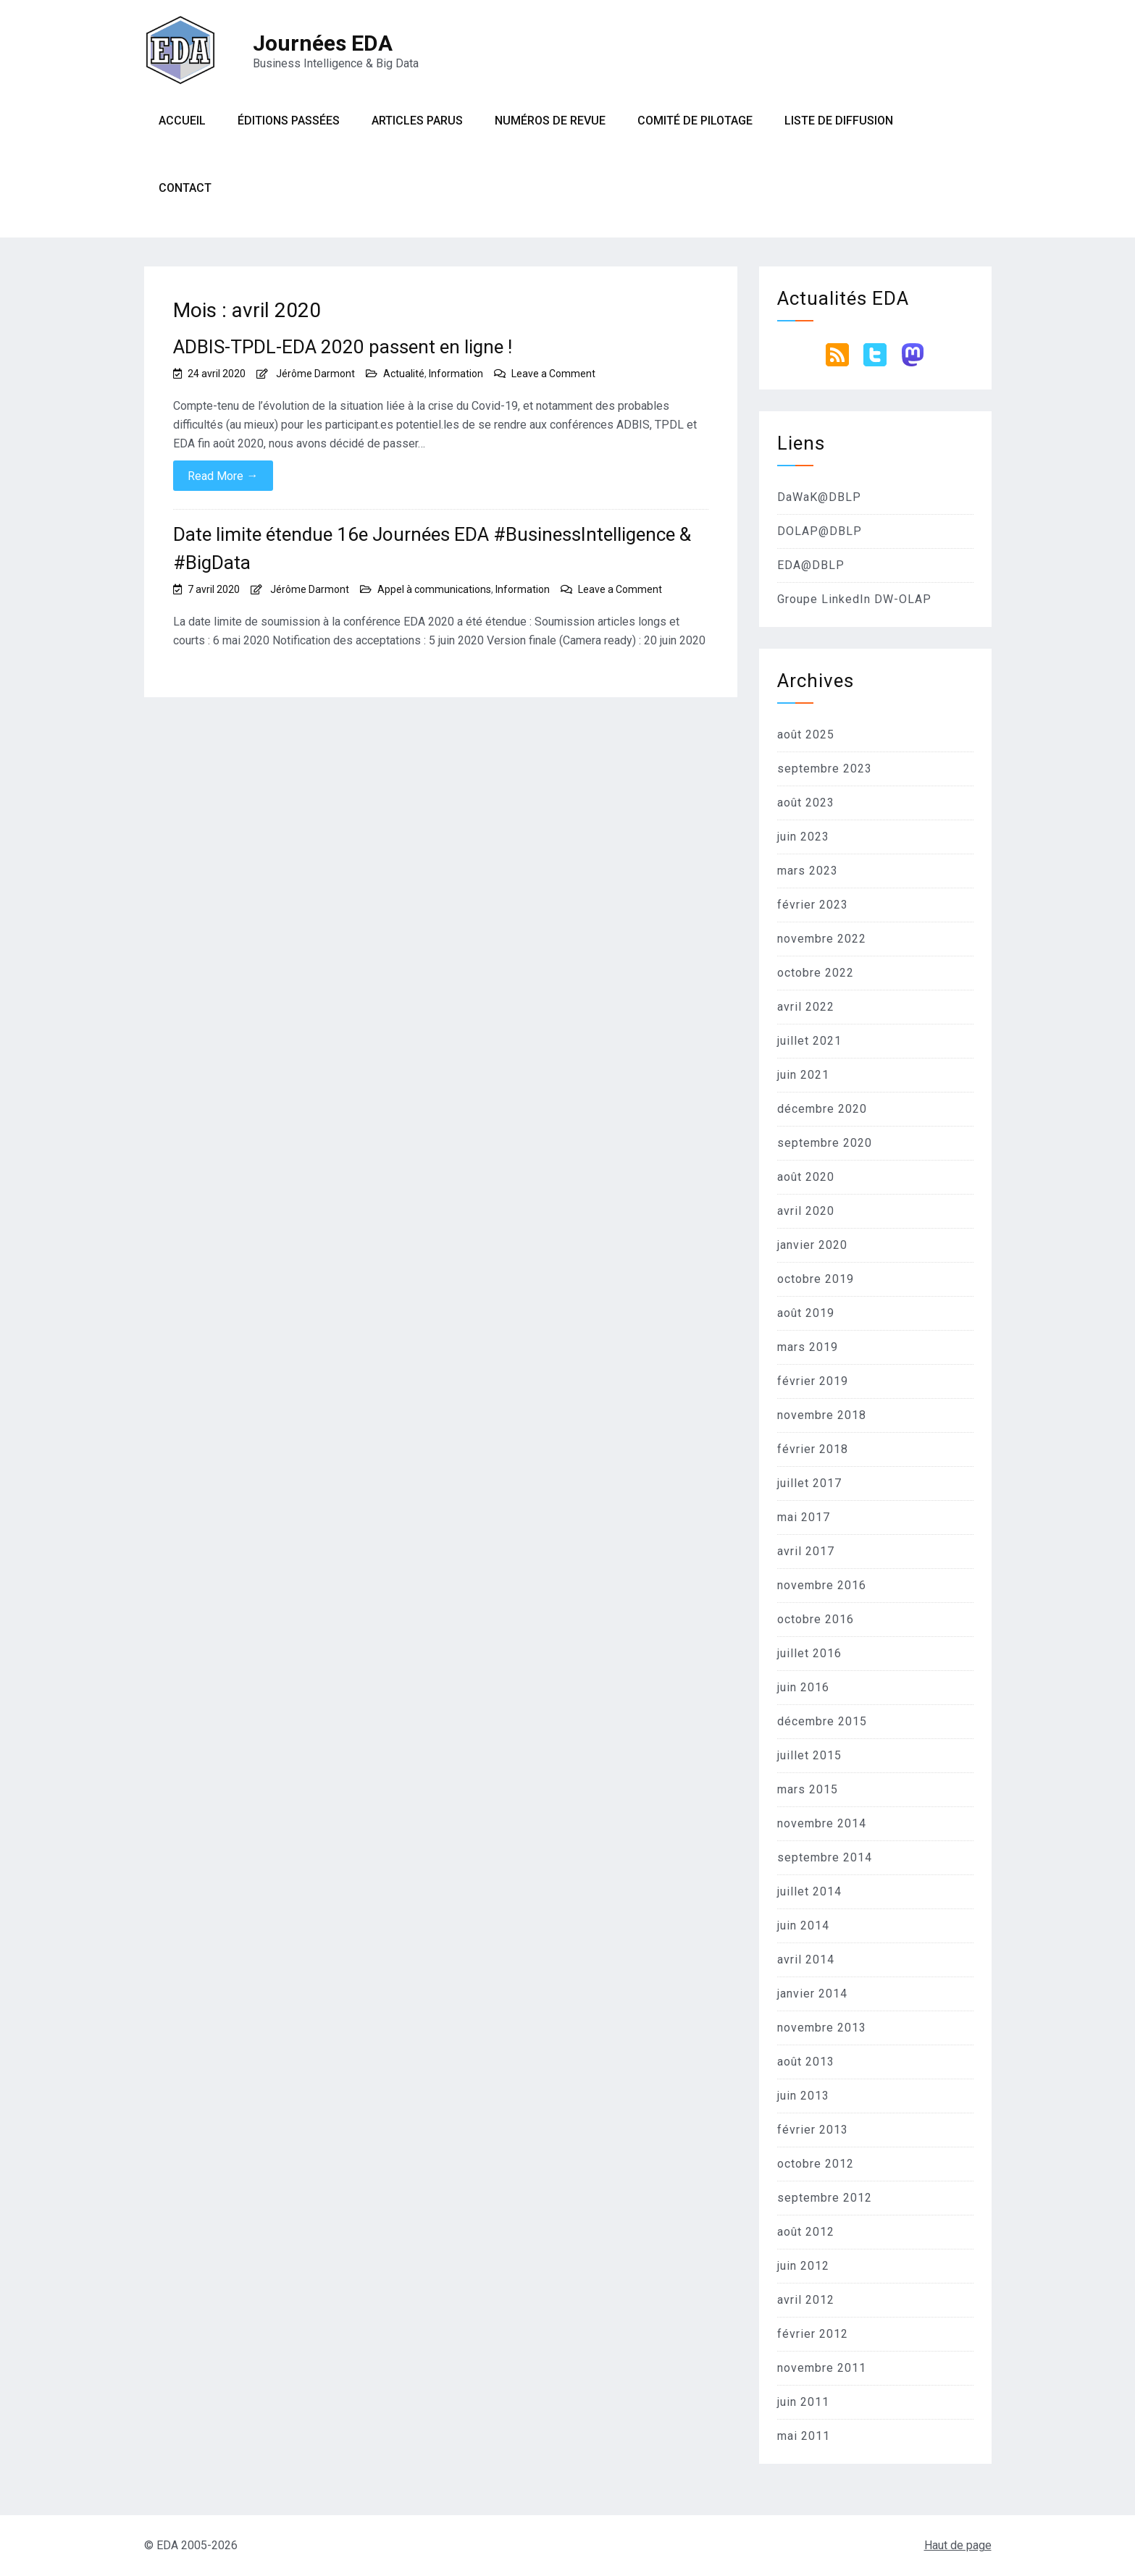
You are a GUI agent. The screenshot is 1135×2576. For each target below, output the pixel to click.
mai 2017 (803, 1517)
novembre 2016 (821, 1585)
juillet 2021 (809, 1041)
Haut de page (958, 2545)
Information (456, 373)
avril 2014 (805, 1959)
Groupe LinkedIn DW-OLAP (854, 599)
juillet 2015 (809, 1755)
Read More (223, 475)
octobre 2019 (815, 1279)
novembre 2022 (821, 939)
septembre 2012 (824, 2198)
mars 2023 (807, 870)
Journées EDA (323, 43)
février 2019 (812, 1381)
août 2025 (805, 734)
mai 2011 (803, 2436)
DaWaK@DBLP (819, 497)
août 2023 (805, 802)
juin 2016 (803, 1687)
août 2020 (805, 1177)
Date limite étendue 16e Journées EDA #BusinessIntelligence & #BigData (432, 548)
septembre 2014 (824, 1857)
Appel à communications (434, 589)
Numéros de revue (550, 120)
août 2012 (805, 2232)
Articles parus (417, 120)
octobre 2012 (815, 2164)
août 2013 (805, 2061)
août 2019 (805, 1313)
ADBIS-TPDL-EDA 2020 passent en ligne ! (342, 347)
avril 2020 (805, 1211)
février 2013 (812, 2130)
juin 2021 (803, 1075)
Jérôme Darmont (315, 373)
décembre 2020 (822, 1109)
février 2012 (812, 2334)
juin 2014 (803, 1925)
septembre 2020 (824, 1143)
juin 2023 (803, 836)
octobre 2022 (815, 973)
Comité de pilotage (695, 120)
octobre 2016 (815, 1619)
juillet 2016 (809, 1653)
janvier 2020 (812, 1245)
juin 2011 (803, 2402)
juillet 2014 (809, 1891)
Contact (185, 188)
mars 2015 (807, 1789)
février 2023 (812, 905)
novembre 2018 (821, 1415)
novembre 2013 (821, 2027)
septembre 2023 (824, 768)
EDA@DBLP (811, 565)
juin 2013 (803, 2096)
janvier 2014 (812, 1993)
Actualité (403, 373)
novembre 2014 (821, 1823)
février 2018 (812, 1449)
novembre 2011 (821, 2368)
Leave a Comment (553, 373)
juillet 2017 (809, 1483)
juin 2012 (803, 2266)
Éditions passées (289, 120)
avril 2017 (805, 1551)
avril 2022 (805, 1007)
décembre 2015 (822, 1721)
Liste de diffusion (838, 120)
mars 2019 (807, 1347)
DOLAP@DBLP (819, 531)
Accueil (182, 120)
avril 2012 (805, 2300)
